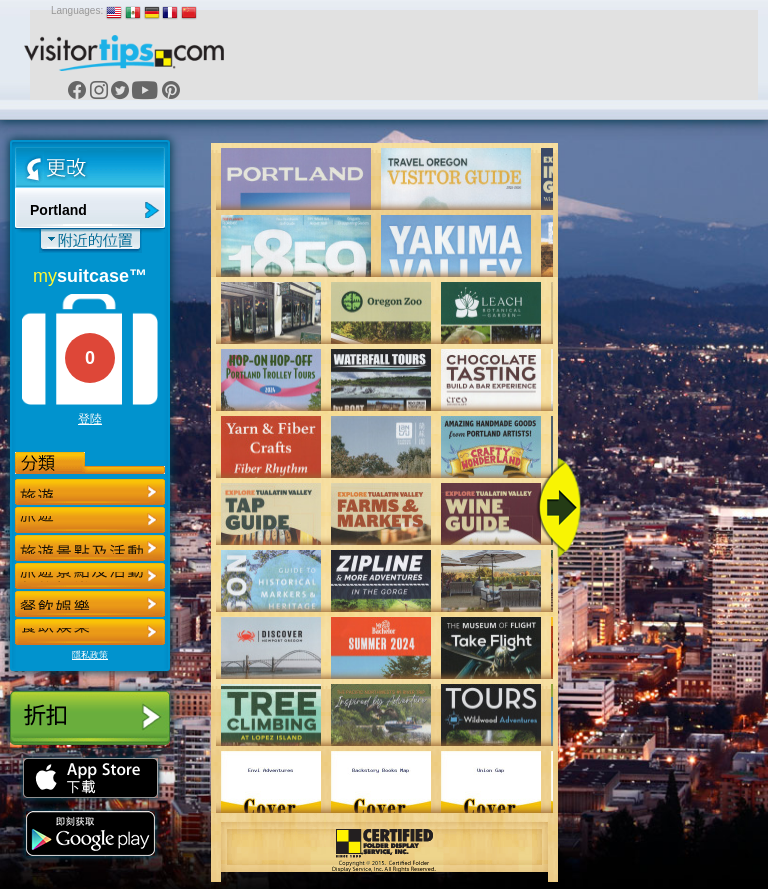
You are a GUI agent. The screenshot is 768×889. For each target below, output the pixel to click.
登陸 (90, 419)
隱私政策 (90, 655)
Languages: (77, 10)
